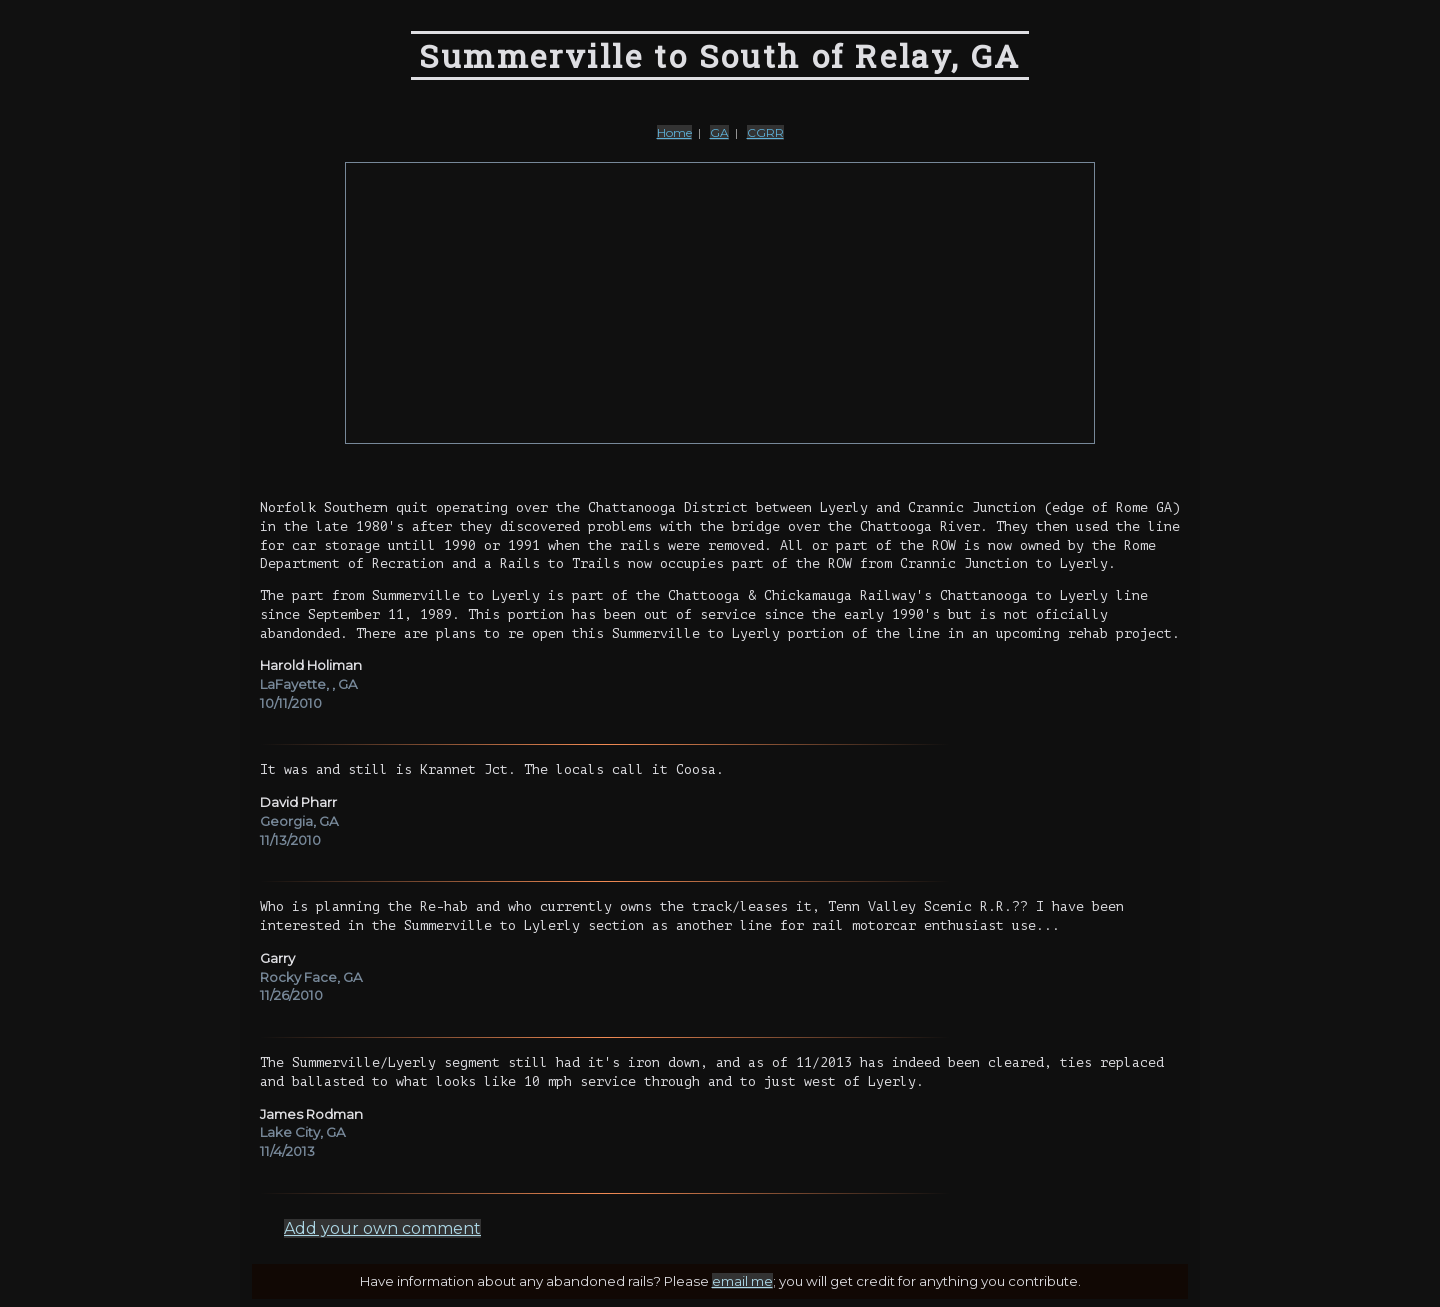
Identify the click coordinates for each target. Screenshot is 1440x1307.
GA (719, 132)
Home (674, 132)
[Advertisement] (720, 303)
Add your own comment (382, 1228)
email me (742, 1281)
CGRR (765, 132)
